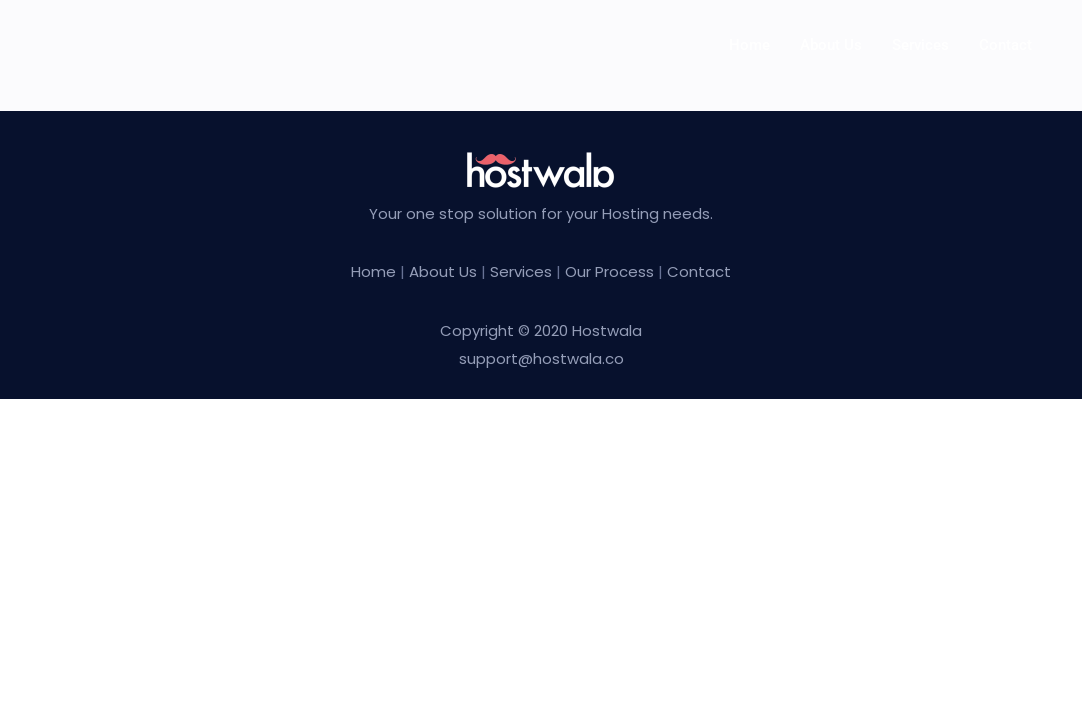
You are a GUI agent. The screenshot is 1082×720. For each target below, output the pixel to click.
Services (920, 45)
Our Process (609, 271)
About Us (445, 271)
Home (749, 45)
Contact (1005, 45)
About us (831, 45)
